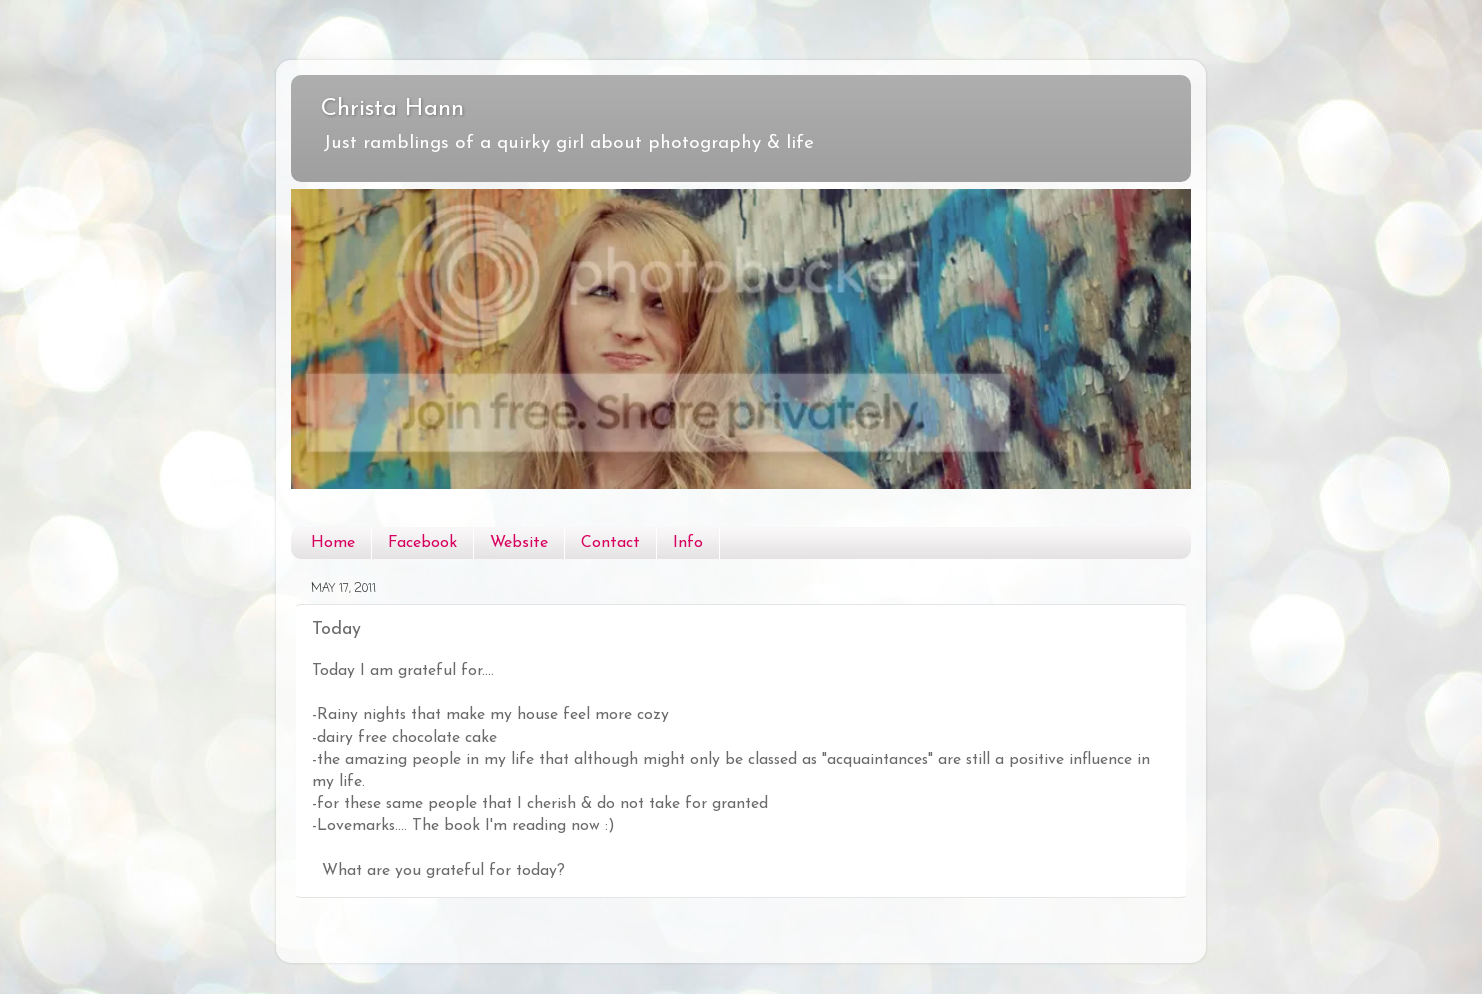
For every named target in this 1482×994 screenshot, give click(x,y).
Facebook (422, 543)
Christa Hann (392, 109)
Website (519, 543)
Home (333, 543)
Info (688, 543)
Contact (610, 543)
